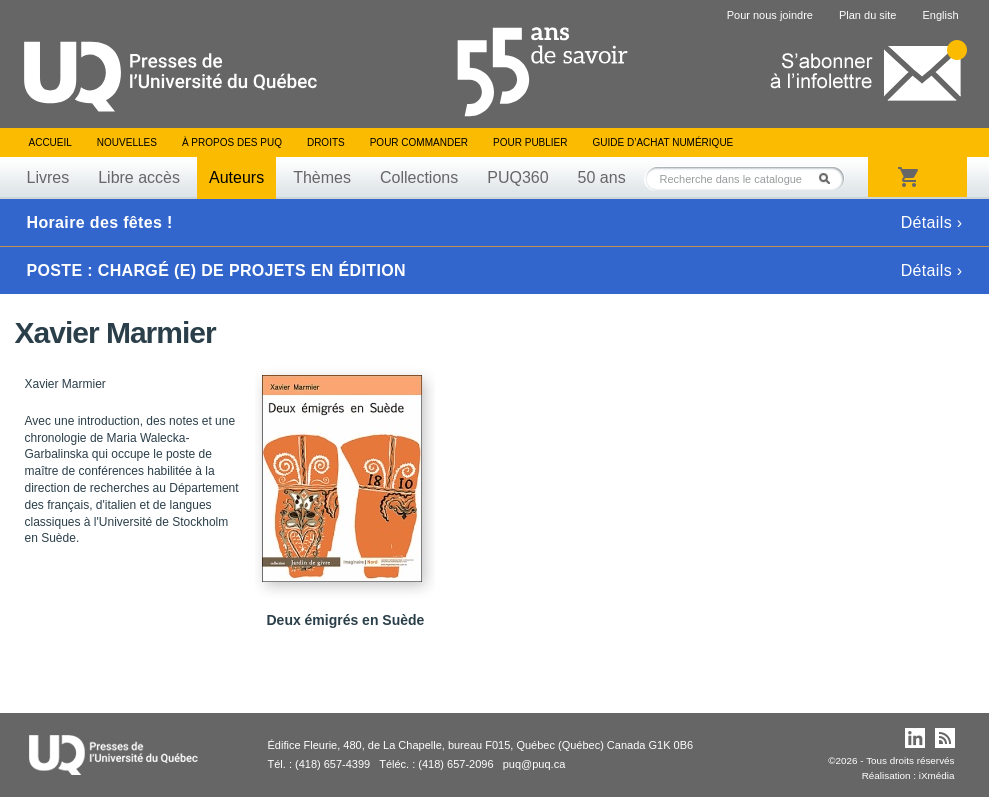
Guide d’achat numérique (663, 142)
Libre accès (139, 177)
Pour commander (419, 142)
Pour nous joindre (770, 15)
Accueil (50, 142)
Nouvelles (127, 142)
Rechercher (830, 178)
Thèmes (322, 177)
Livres (48, 177)
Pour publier (530, 142)
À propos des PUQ (232, 142)
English (940, 15)
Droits (326, 142)
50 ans (602, 177)
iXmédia (937, 775)
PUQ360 (517, 177)
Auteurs (236, 177)
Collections (419, 177)
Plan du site (867, 15)
